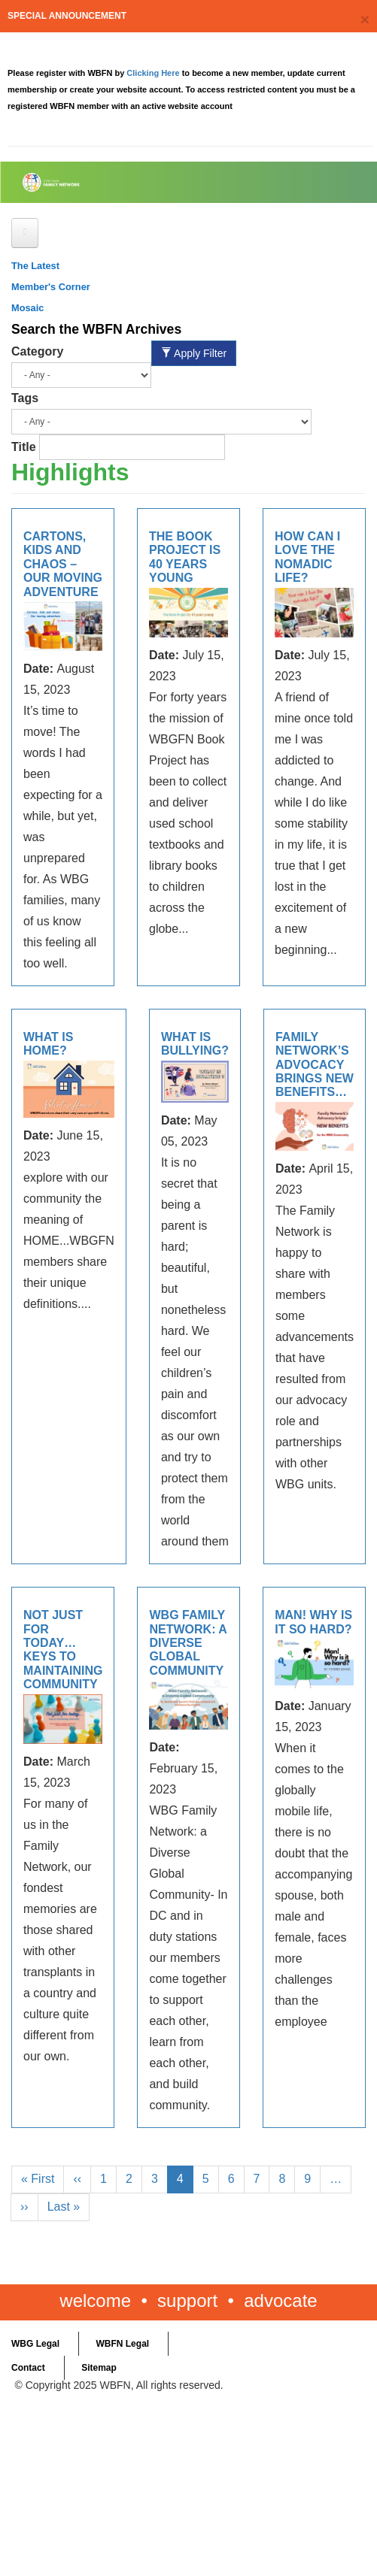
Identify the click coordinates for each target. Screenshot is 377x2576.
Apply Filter (194, 353)
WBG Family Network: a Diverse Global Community (188, 1643)
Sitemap (99, 2368)
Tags (24, 398)
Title (23, 446)
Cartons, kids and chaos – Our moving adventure (62, 564)
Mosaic (27, 307)
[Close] (364, 19)
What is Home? (48, 1044)
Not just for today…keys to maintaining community (62, 1650)
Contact (28, 2368)
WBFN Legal (122, 2343)
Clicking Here (153, 72)
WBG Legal (35, 2343)
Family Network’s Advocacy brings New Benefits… (314, 1065)
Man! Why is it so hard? (313, 1622)
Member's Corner (50, 286)
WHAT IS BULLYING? (195, 1044)
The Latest (35, 265)
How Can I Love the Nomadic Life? (307, 557)
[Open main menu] (24, 233)
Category (37, 351)
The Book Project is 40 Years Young (184, 557)
